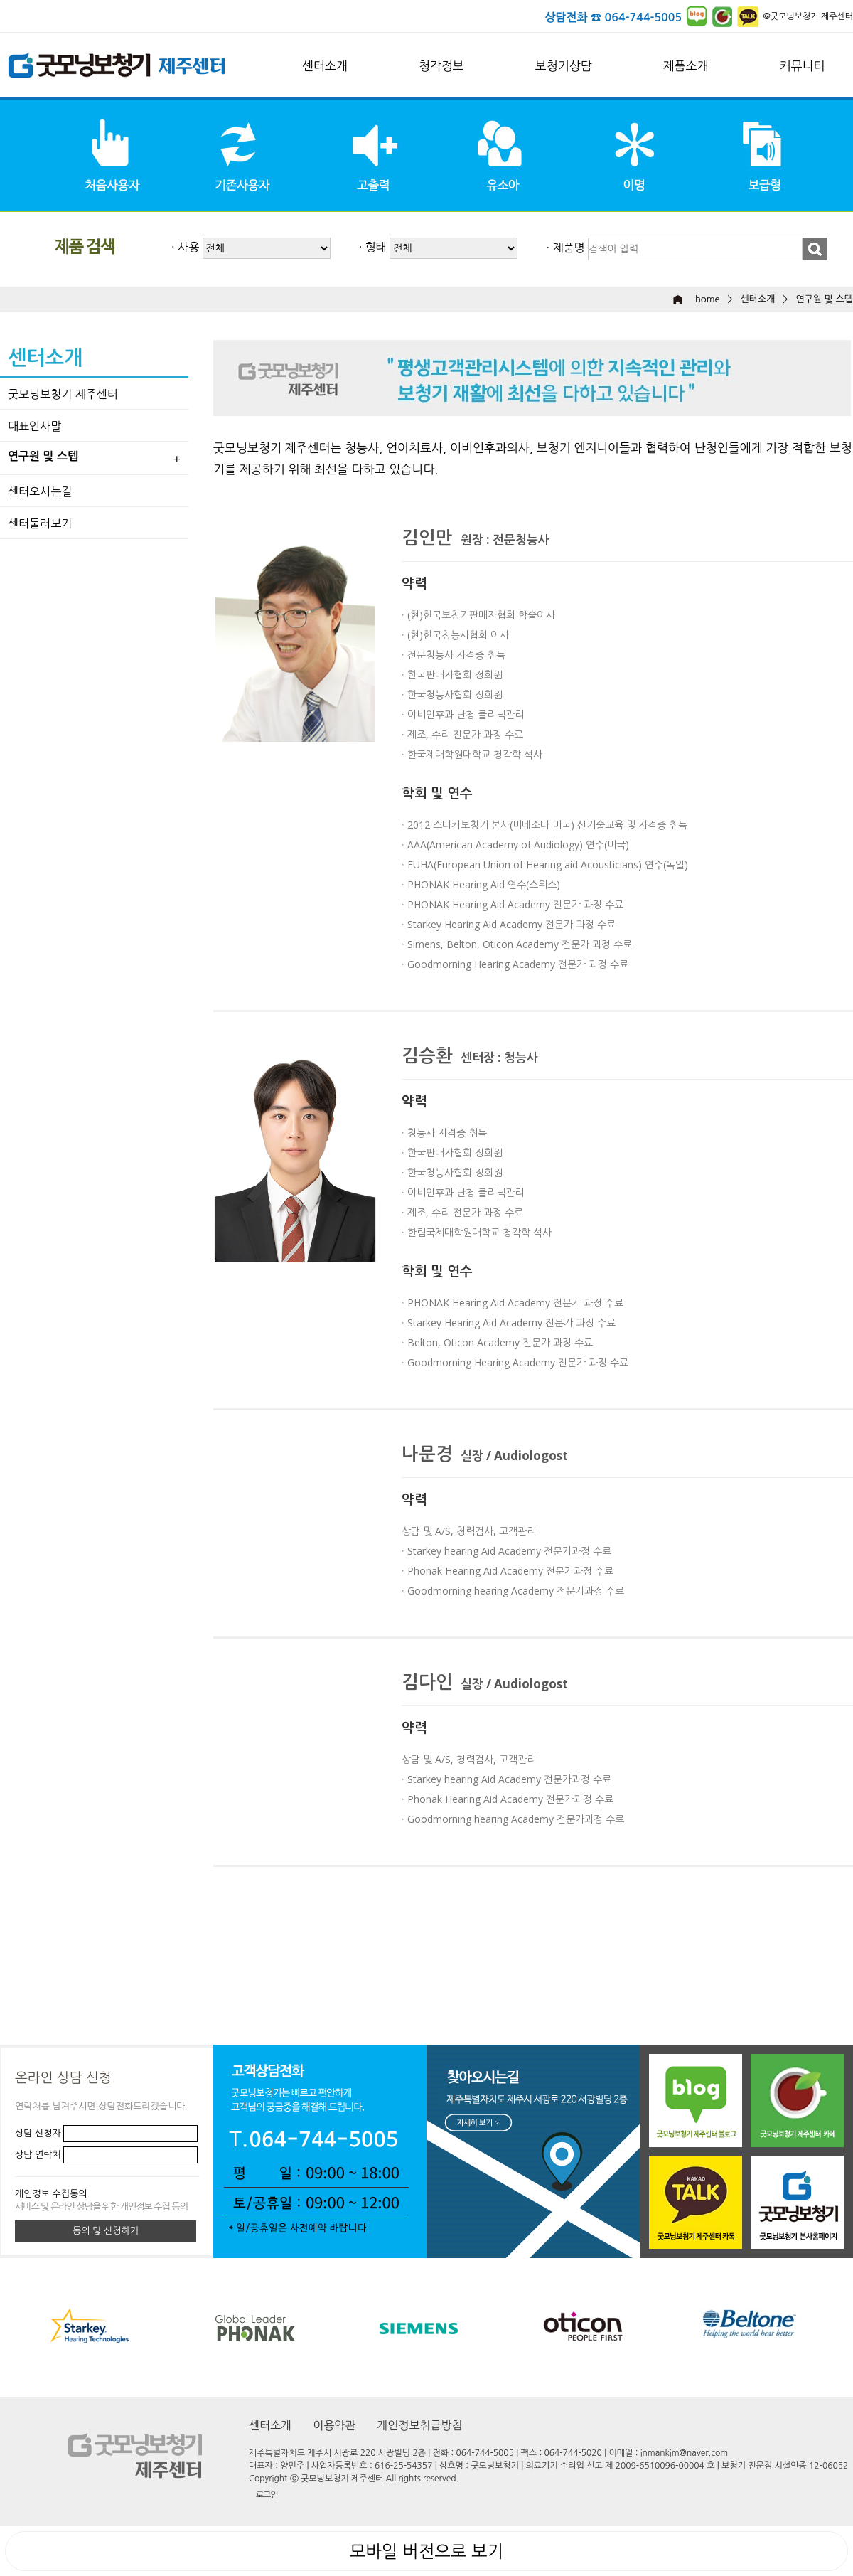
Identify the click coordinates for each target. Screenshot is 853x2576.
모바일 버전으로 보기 (426, 2551)
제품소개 (686, 66)
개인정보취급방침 (419, 2425)
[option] (440, 2327)
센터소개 (325, 66)
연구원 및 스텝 (824, 299)
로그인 (266, 2495)
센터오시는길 (40, 491)
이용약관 (334, 2425)
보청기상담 (563, 66)
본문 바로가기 (0, 0)
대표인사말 (34, 426)
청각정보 (441, 66)
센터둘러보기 (40, 523)
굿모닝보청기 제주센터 (63, 394)
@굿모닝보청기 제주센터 (808, 16)
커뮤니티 (802, 66)
